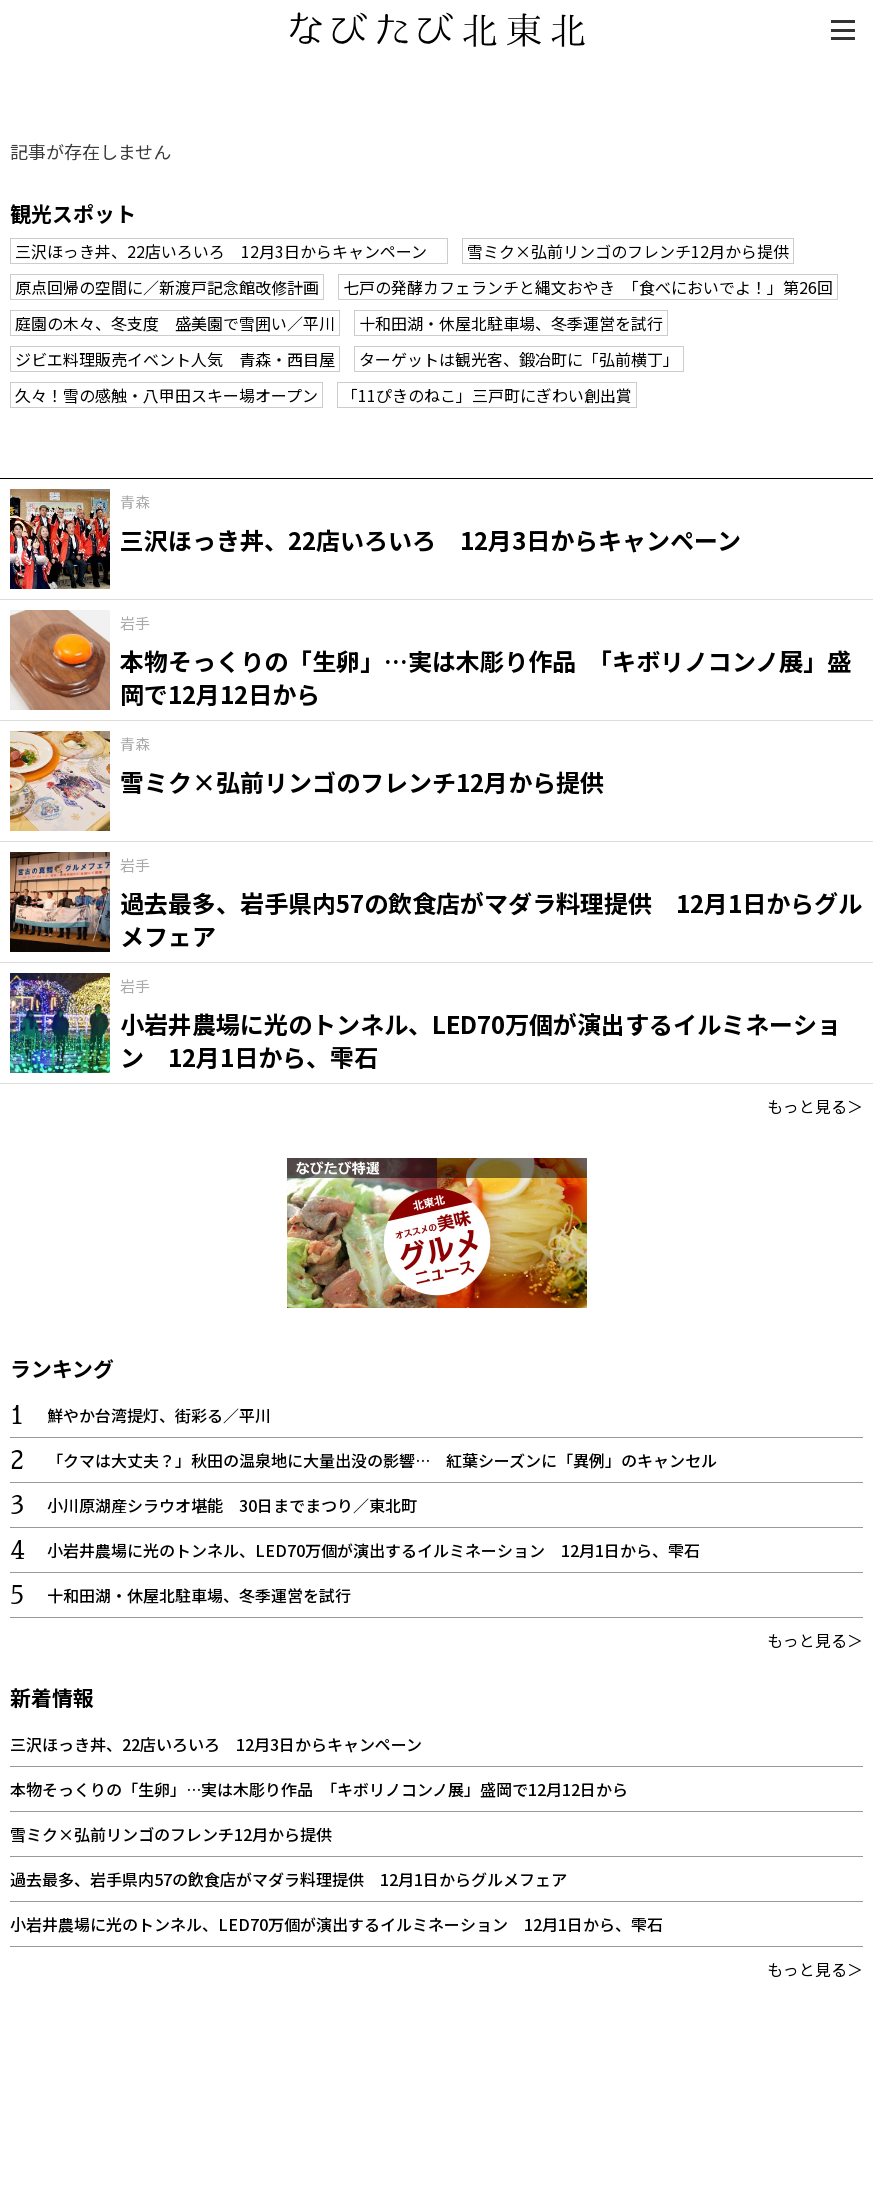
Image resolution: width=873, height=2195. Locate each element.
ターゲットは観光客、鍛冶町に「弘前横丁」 (519, 359)
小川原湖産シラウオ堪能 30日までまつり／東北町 (232, 1505)
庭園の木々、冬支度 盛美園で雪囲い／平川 (175, 323)
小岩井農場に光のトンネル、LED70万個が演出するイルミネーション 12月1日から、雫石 (373, 1550)
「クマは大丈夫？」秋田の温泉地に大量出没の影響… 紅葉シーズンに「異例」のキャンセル (382, 1460)
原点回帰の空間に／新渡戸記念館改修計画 (167, 287)
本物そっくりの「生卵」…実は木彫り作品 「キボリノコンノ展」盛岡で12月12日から (319, 1789)
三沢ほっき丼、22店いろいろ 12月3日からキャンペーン (229, 251)
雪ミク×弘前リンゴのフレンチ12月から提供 (628, 251)
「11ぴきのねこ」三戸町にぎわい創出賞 (487, 395)
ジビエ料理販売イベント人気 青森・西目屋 (175, 359)
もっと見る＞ (815, 1106)
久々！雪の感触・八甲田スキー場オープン (166, 395)
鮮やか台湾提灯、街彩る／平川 (159, 1415)
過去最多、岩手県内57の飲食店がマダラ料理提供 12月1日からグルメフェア (288, 1879)
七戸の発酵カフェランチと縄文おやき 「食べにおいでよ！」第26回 (588, 287)
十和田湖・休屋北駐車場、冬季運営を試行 (511, 323)
